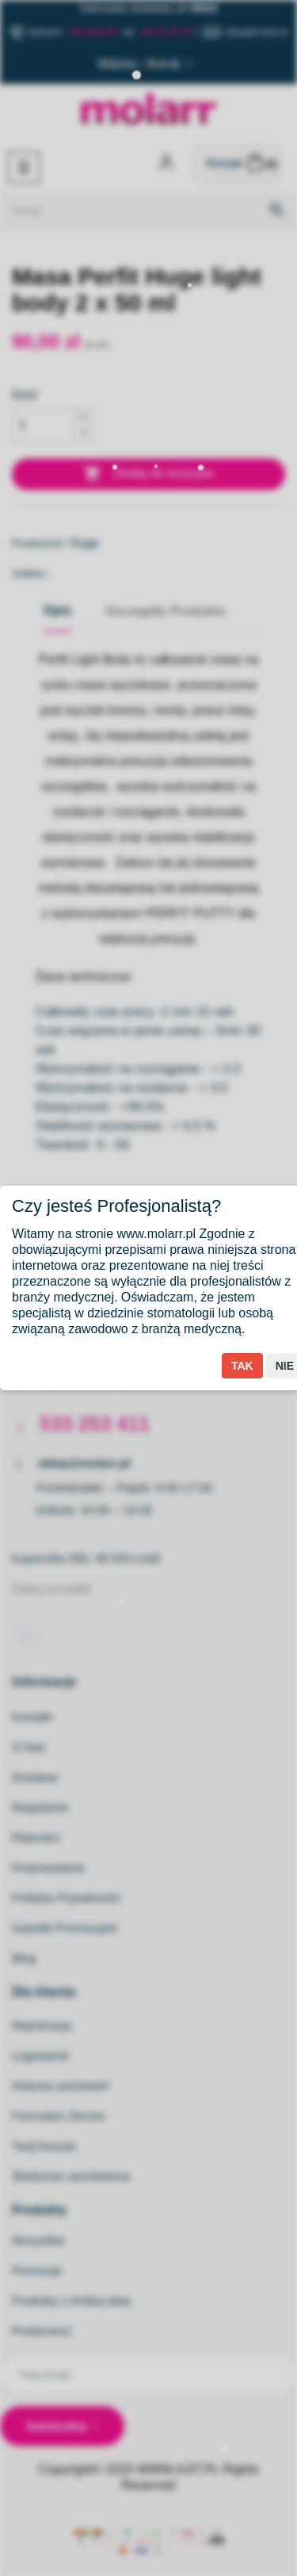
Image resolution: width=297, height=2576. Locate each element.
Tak (242, 1365)
